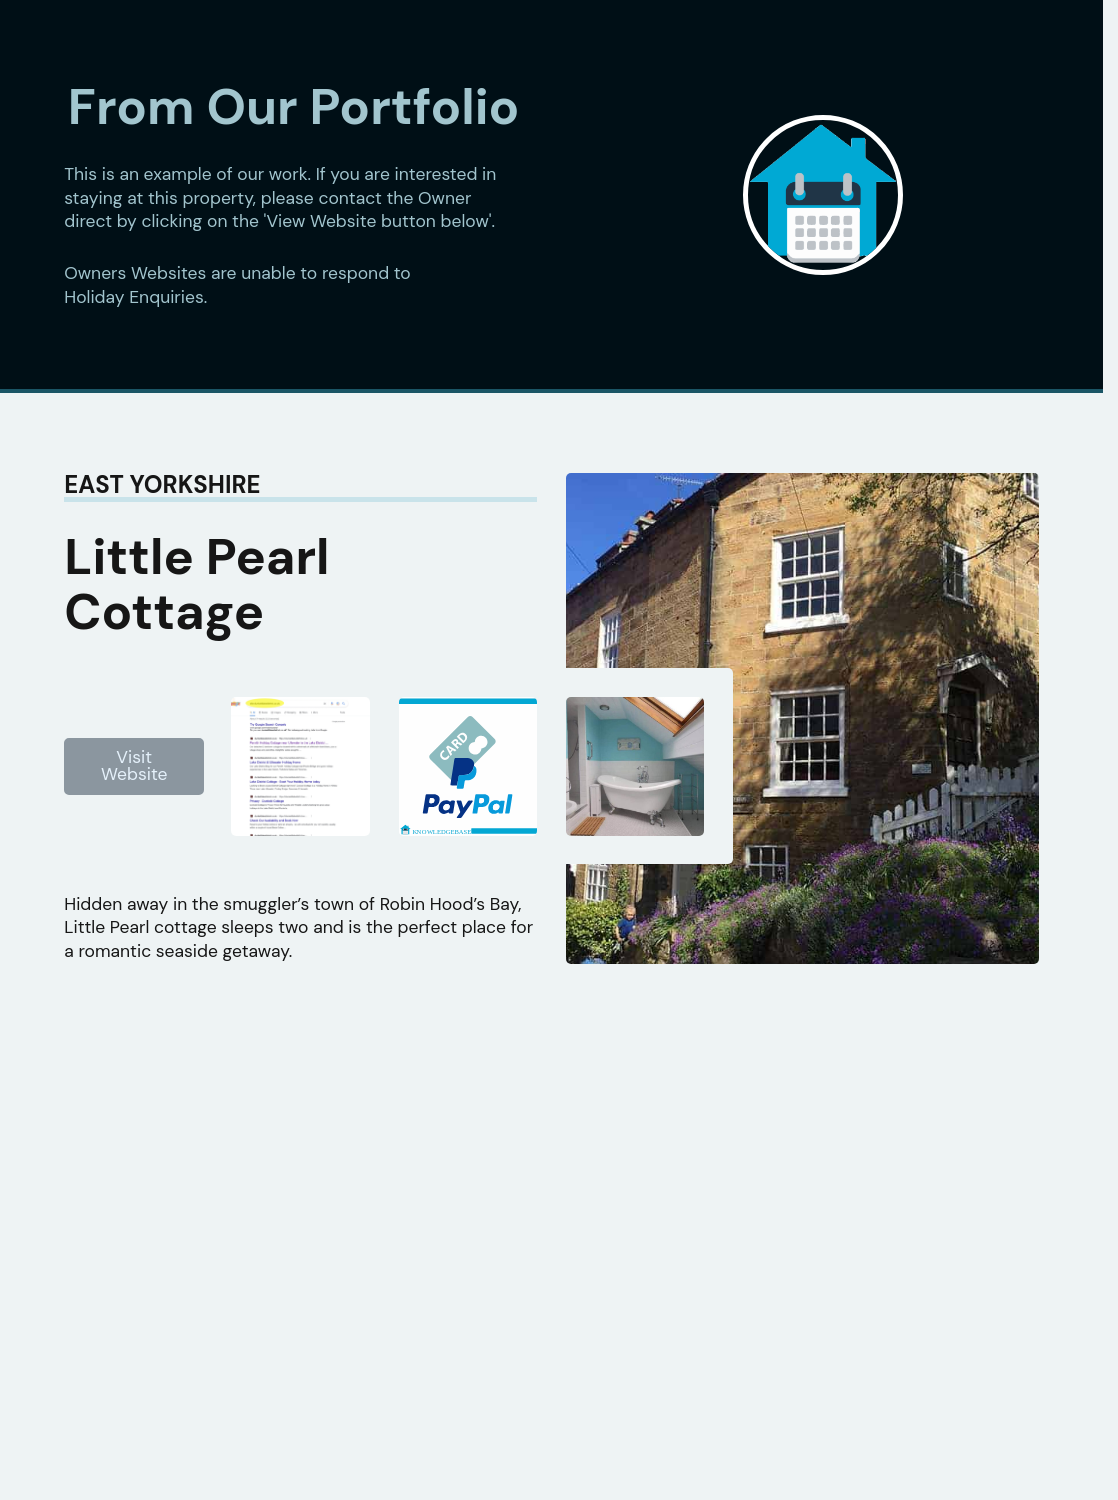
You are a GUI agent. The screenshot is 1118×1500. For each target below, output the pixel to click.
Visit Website (134, 766)
